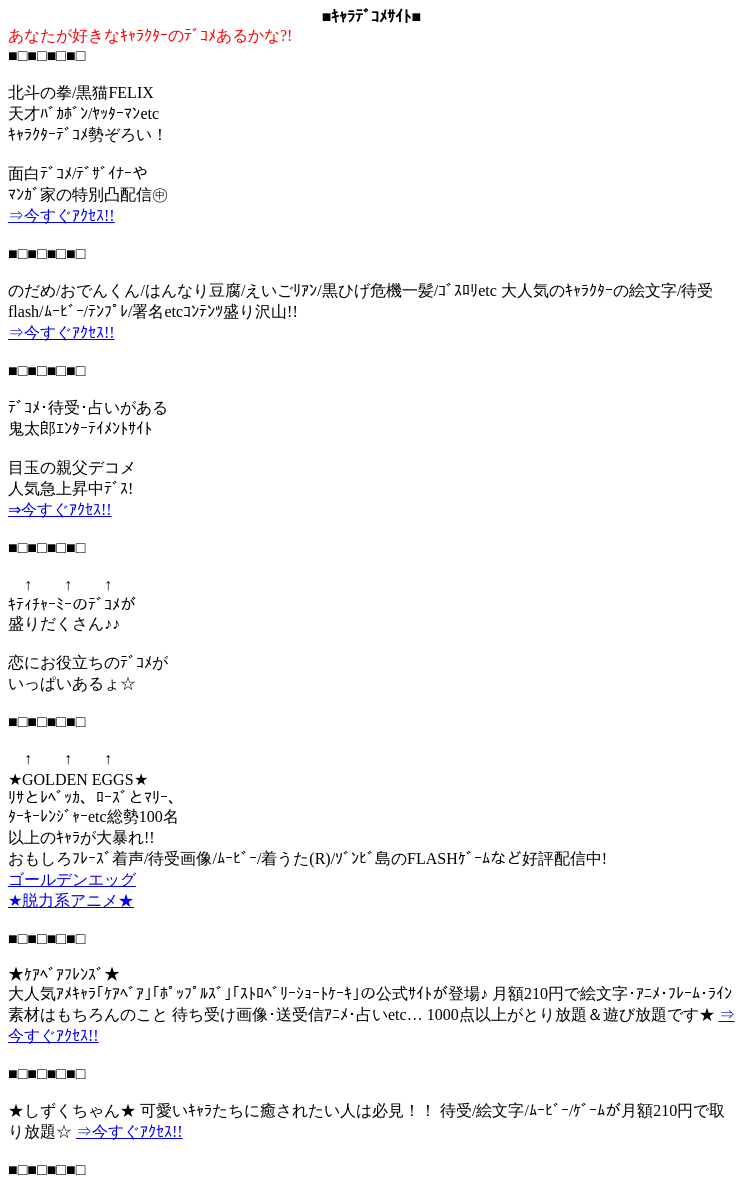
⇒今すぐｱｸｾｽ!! (61, 215)
